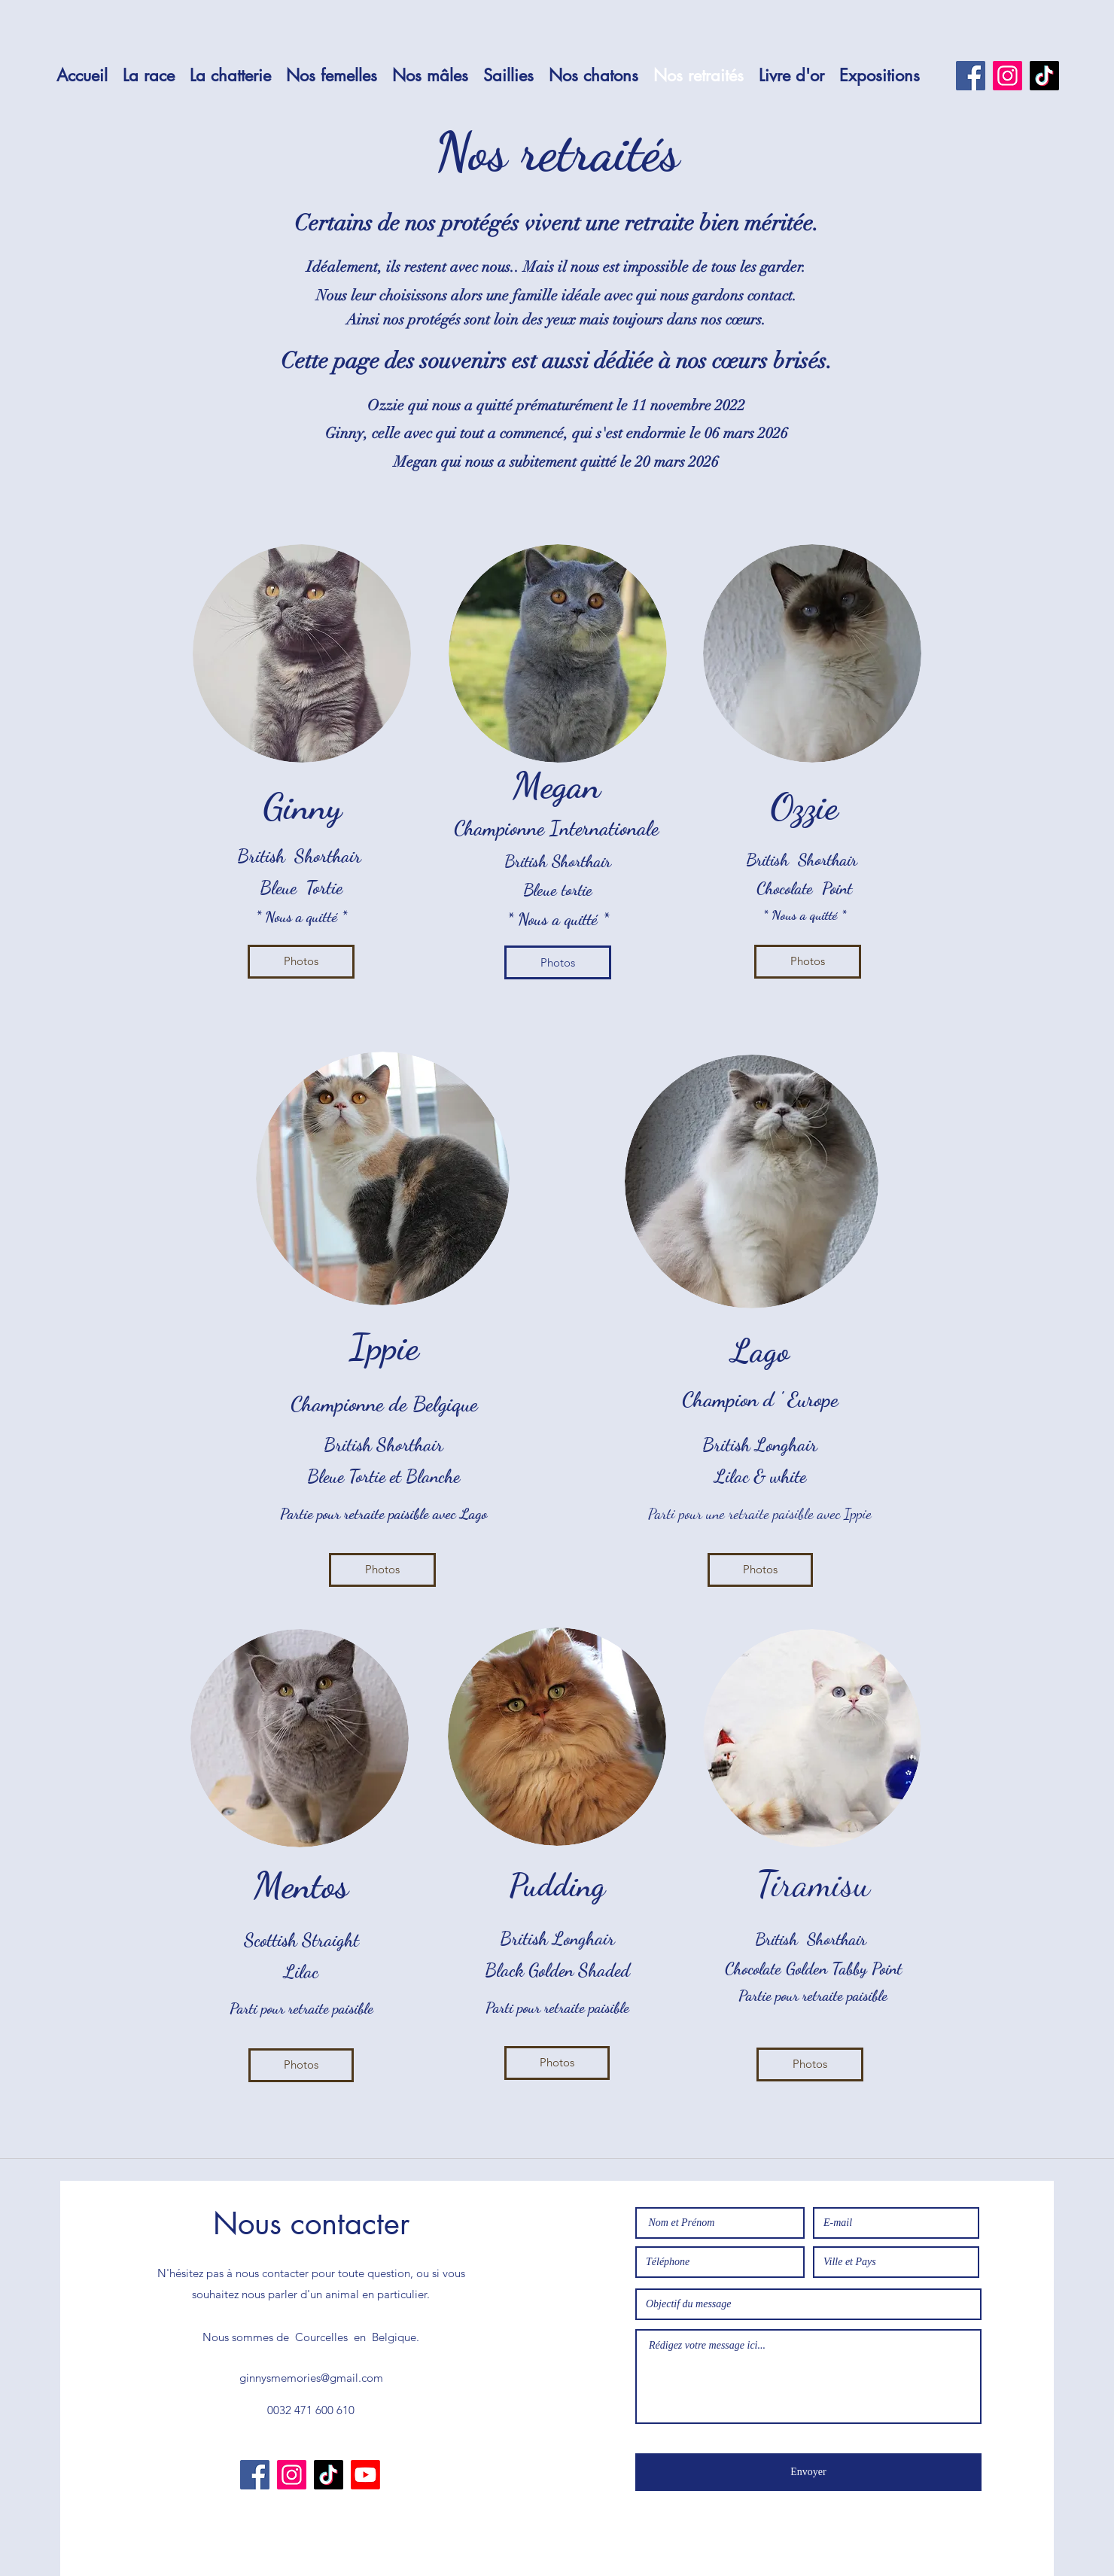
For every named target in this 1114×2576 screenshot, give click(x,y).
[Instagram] (1007, 75)
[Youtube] (365, 2474)
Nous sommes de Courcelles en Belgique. (310, 2337)
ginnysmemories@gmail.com (311, 2377)
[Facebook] (970, 75)
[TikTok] (1044, 75)
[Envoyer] (808, 2472)
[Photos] (301, 962)
